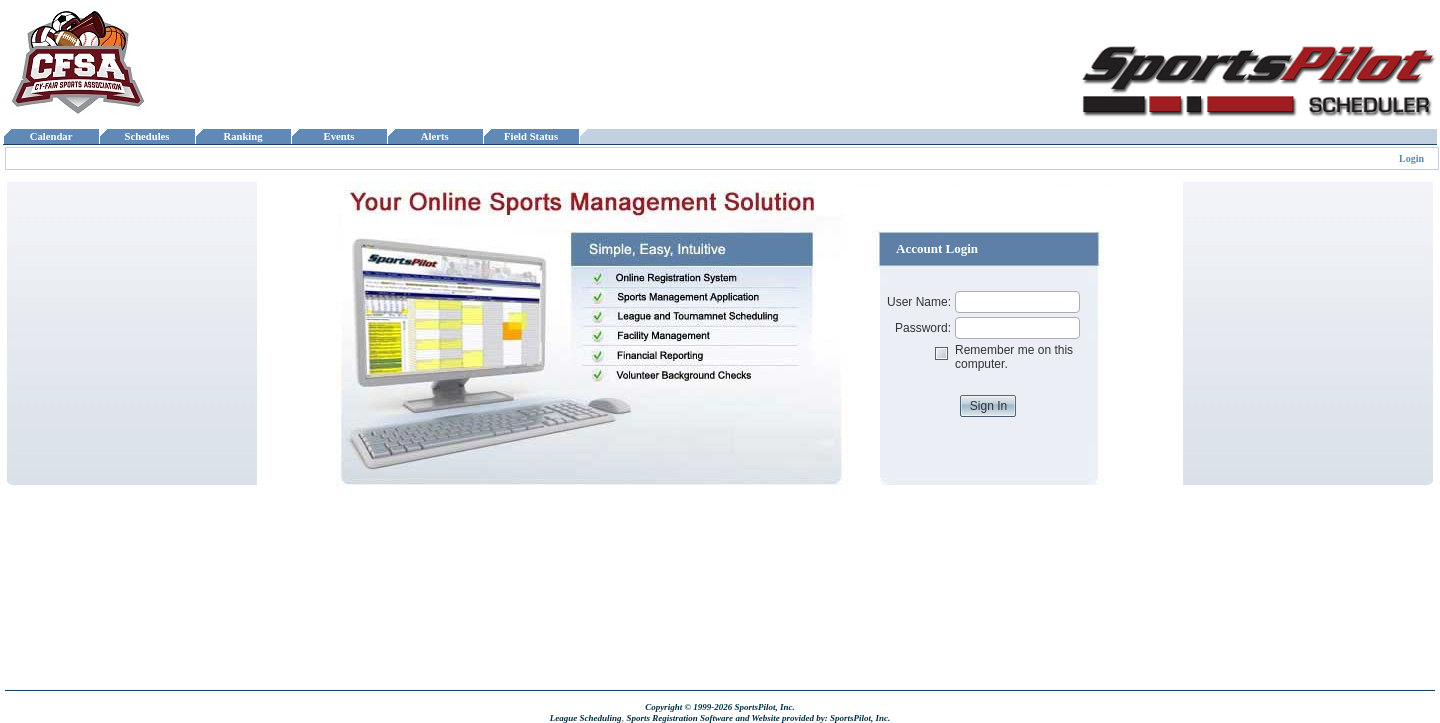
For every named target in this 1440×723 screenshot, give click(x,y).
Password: (923, 328)
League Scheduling (586, 718)
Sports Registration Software (679, 718)
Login (1411, 158)
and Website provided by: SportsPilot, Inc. (812, 718)
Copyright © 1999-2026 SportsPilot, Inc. (720, 707)
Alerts (435, 136)
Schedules (147, 136)
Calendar (50, 136)
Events (338, 136)
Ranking (243, 136)
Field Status (531, 136)
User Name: (919, 302)
